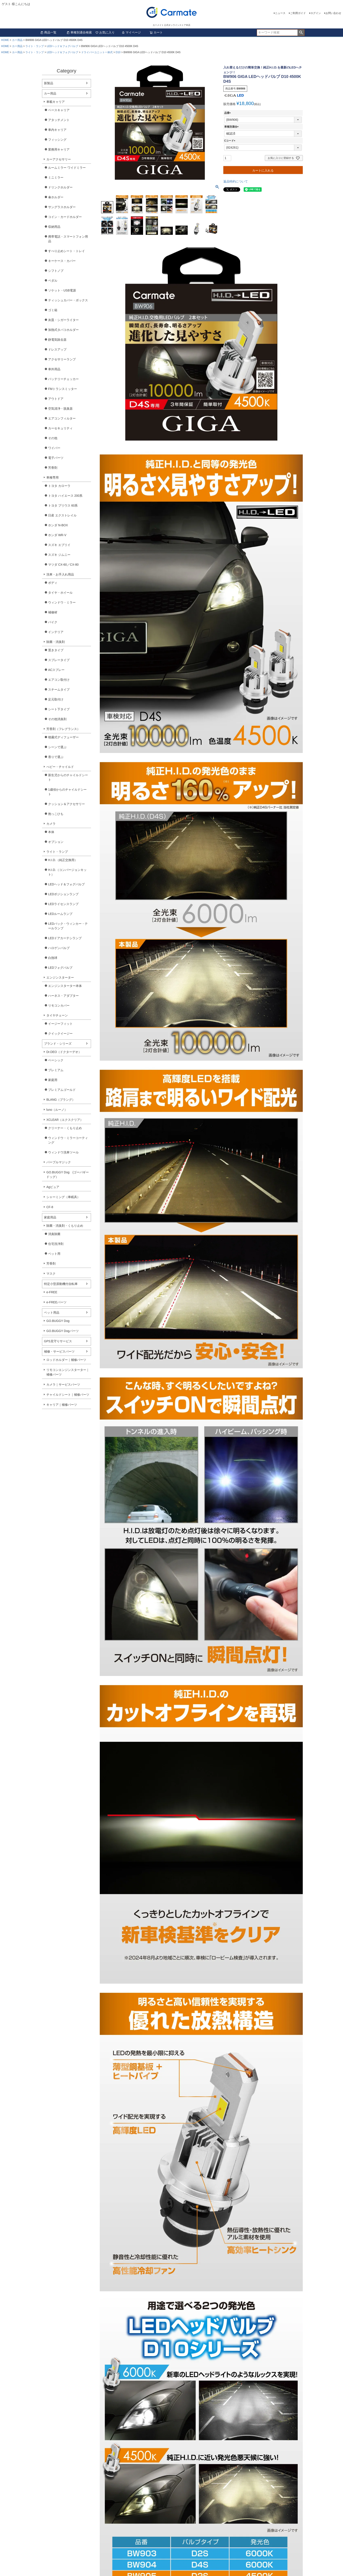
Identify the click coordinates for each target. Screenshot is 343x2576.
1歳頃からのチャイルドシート (67, 792)
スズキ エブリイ (59, 545)
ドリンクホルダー (60, 187)
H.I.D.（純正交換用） (62, 860)
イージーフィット (60, 1023)
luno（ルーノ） (56, 1109)
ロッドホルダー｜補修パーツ (66, 1360)
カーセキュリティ (60, 428)
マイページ (131, 32)
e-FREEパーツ (56, 1302)
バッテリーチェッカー (63, 379)
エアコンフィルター (62, 418)
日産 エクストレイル (62, 515)
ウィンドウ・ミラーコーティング (68, 1140)
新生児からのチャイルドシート (68, 777)
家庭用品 (50, 1217)
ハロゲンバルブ (59, 948)
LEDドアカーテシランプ (65, 938)
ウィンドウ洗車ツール (63, 1152)
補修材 (52, 612)
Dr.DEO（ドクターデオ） (63, 1052)
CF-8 (49, 1207)
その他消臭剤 (57, 719)
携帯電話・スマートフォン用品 (68, 239)
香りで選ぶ (55, 757)
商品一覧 (48, 32)
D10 (118, 52)
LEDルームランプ (60, 914)
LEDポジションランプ (63, 894)
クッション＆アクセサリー (66, 804)
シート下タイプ (59, 709)
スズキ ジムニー (59, 554)
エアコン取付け (59, 679)
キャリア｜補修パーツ (61, 1404)
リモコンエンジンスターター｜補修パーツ (67, 1372)
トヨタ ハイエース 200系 (65, 495)
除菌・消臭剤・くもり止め (64, 1225)
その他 (52, 438)
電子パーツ (55, 458)
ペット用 (54, 1253)
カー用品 (17, 40)
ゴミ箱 (52, 310)
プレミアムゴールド (62, 1089)
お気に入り (105, 32)
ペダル (52, 280)
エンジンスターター (60, 977)
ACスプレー (56, 670)
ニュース (280, 13)
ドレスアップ (57, 349)
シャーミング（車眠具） (63, 1197)
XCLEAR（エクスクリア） (64, 1119)
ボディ (52, 582)
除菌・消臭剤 (55, 642)
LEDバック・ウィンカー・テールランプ (68, 926)
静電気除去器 (57, 339)
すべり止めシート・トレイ (66, 251)
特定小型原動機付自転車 (61, 1284)
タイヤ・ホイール (60, 592)
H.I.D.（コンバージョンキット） (67, 872)
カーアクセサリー (58, 159)
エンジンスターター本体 (65, 986)
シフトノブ (55, 270)
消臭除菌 (54, 1234)
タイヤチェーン (57, 1015)
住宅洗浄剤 (55, 1244)
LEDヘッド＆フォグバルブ (62, 46)
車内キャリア (57, 130)
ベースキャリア (59, 110)
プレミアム (55, 1070)
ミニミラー (55, 177)
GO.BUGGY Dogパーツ (62, 1331)
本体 (51, 832)
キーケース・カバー (62, 261)
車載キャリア (55, 102)
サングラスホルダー (62, 207)
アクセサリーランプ (62, 359)
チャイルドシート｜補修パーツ (67, 1394)
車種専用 (52, 477)
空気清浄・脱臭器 (60, 408)
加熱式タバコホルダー (63, 330)
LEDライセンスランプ (63, 904)
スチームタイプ (59, 689)
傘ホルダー (55, 197)
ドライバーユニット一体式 (97, 52)
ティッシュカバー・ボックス (68, 300)
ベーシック (55, 1060)
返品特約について (235, 181)
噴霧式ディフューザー (63, 737)
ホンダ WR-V (57, 535)
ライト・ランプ (34, 46)
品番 (228, 112)
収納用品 (54, 226)
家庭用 (52, 1080)
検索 (301, 33)
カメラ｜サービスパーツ (63, 1384)
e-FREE (51, 1292)
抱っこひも (55, 814)
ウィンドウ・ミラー (62, 602)
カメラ (51, 823)
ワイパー (54, 448)
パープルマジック (58, 1162)
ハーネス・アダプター (63, 995)
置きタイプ (55, 650)
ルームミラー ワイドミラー (67, 167)
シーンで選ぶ (57, 747)
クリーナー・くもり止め (65, 1128)
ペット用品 (51, 1312)
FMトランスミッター (62, 389)
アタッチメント (59, 120)
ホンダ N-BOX (58, 525)
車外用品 (54, 369)
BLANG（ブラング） (60, 1099)
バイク (52, 622)
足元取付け (55, 699)
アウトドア (55, 398)
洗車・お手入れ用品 (60, 574)
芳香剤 (52, 467)
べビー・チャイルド (60, 767)
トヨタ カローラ (59, 486)
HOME (5, 40)
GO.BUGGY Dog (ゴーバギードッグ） (67, 1174)
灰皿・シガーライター (63, 320)
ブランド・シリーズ (58, 1043)
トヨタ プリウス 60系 (63, 505)
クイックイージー (60, 1033)
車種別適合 (232, 126)
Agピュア (52, 1187)
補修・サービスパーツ (59, 1351)
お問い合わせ (333, 13)
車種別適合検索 (79, 32)
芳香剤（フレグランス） (63, 729)
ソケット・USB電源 (62, 290)
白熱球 (52, 958)
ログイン (315, 13)
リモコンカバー (59, 1005)
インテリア (55, 632)
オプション (55, 842)
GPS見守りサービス (58, 1341)
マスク (51, 1273)
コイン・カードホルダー (65, 217)
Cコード (230, 140)
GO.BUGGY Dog (58, 1321)
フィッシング (57, 139)
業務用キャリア (59, 149)
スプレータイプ (59, 660)
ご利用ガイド (298, 13)
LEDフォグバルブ (60, 967)
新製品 (48, 83)
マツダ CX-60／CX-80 (63, 564)
